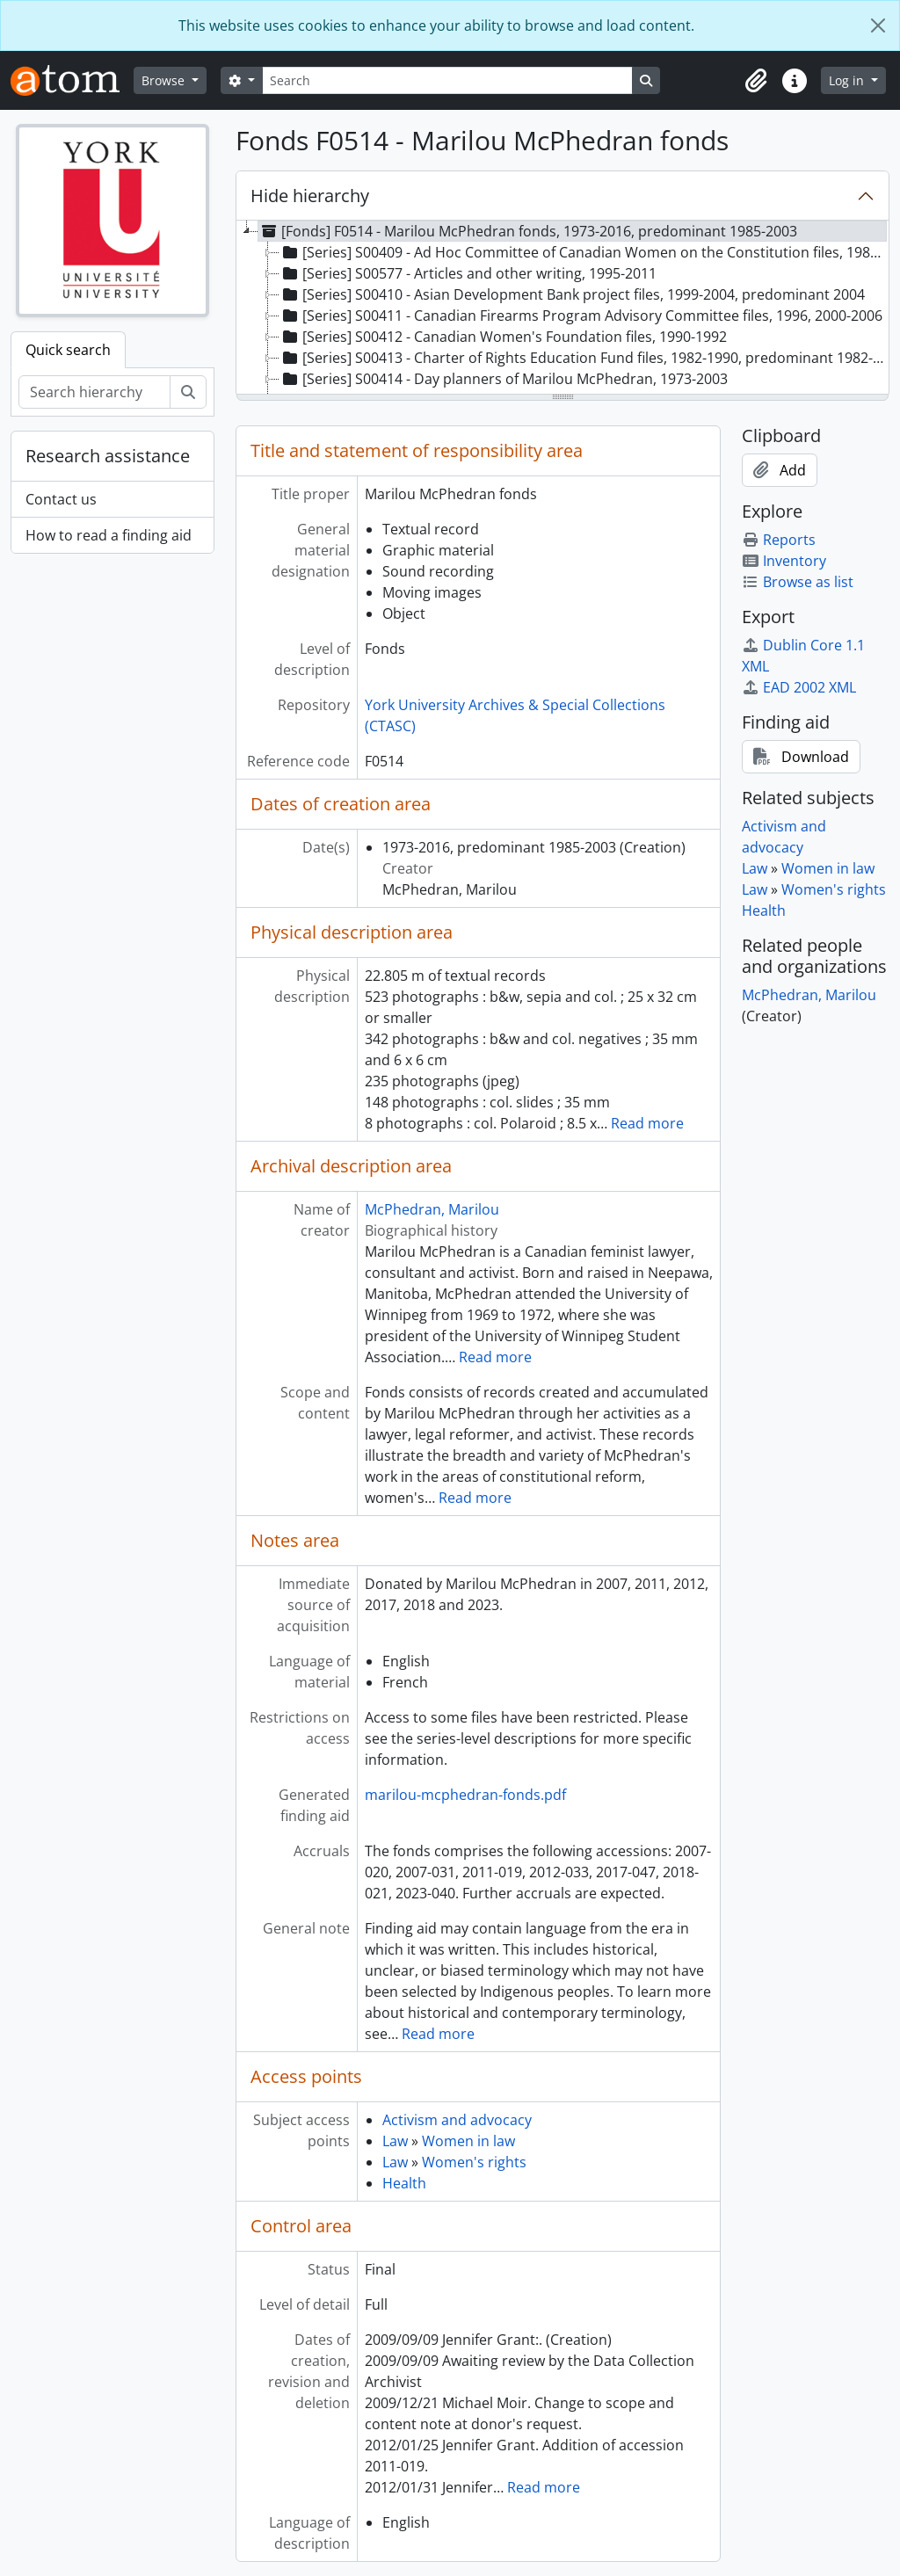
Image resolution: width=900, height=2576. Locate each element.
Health (404, 2183)
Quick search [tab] (68, 349)
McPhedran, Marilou (432, 1209)
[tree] (562, 308)
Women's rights (474, 2162)
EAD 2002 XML (799, 687)
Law (395, 2141)
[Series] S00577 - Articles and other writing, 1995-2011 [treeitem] (468, 273)
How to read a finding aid (108, 535)
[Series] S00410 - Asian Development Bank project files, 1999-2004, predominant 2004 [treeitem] (572, 294)
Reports (779, 539)
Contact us (61, 499)
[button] (756, 81)
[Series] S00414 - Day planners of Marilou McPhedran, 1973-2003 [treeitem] (503, 378)
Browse (165, 80)
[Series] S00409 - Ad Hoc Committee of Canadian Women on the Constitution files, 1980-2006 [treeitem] (583, 252)
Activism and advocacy (457, 2120)
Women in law (468, 2141)
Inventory (784, 560)
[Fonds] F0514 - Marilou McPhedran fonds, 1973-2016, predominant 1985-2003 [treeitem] (527, 231)
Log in (848, 80)
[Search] (447, 80)
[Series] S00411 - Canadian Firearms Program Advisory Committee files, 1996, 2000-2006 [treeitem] (580, 315)
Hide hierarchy (309, 195)
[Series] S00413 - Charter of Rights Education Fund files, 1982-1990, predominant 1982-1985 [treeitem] (583, 357)
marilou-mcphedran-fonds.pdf (465, 1794)
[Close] (878, 25)
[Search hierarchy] (94, 392)
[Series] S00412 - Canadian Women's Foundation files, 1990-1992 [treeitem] (503, 336)
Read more (647, 1123)
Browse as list (797, 581)
